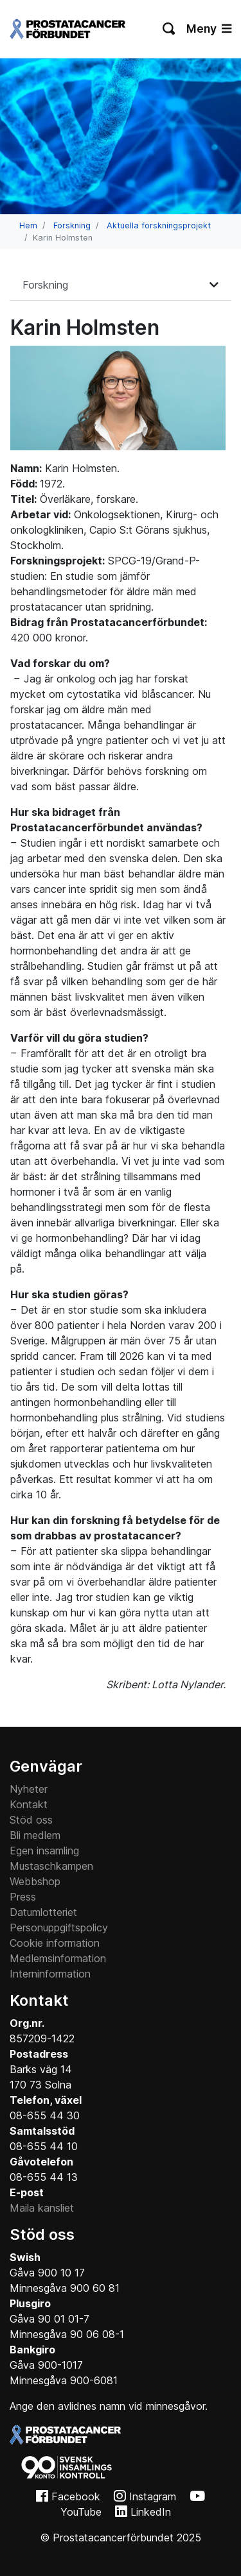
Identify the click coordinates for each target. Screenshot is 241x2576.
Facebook (75, 2496)
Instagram (152, 2496)
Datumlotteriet (43, 1912)
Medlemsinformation (58, 1958)
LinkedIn (150, 2511)
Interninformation (50, 1973)
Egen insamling (44, 1850)
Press (23, 1896)
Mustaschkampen (51, 1866)
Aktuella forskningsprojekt (159, 225)
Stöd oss (31, 1819)
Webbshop (35, 1881)
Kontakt (29, 1804)
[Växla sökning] (169, 28)
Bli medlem (35, 1835)
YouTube (81, 2511)
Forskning (72, 225)
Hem (28, 225)
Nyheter (29, 1789)
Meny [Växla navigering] (208, 28)
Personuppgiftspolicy (59, 1927)
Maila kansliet (42, 2207)
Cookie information (55, 1942)
